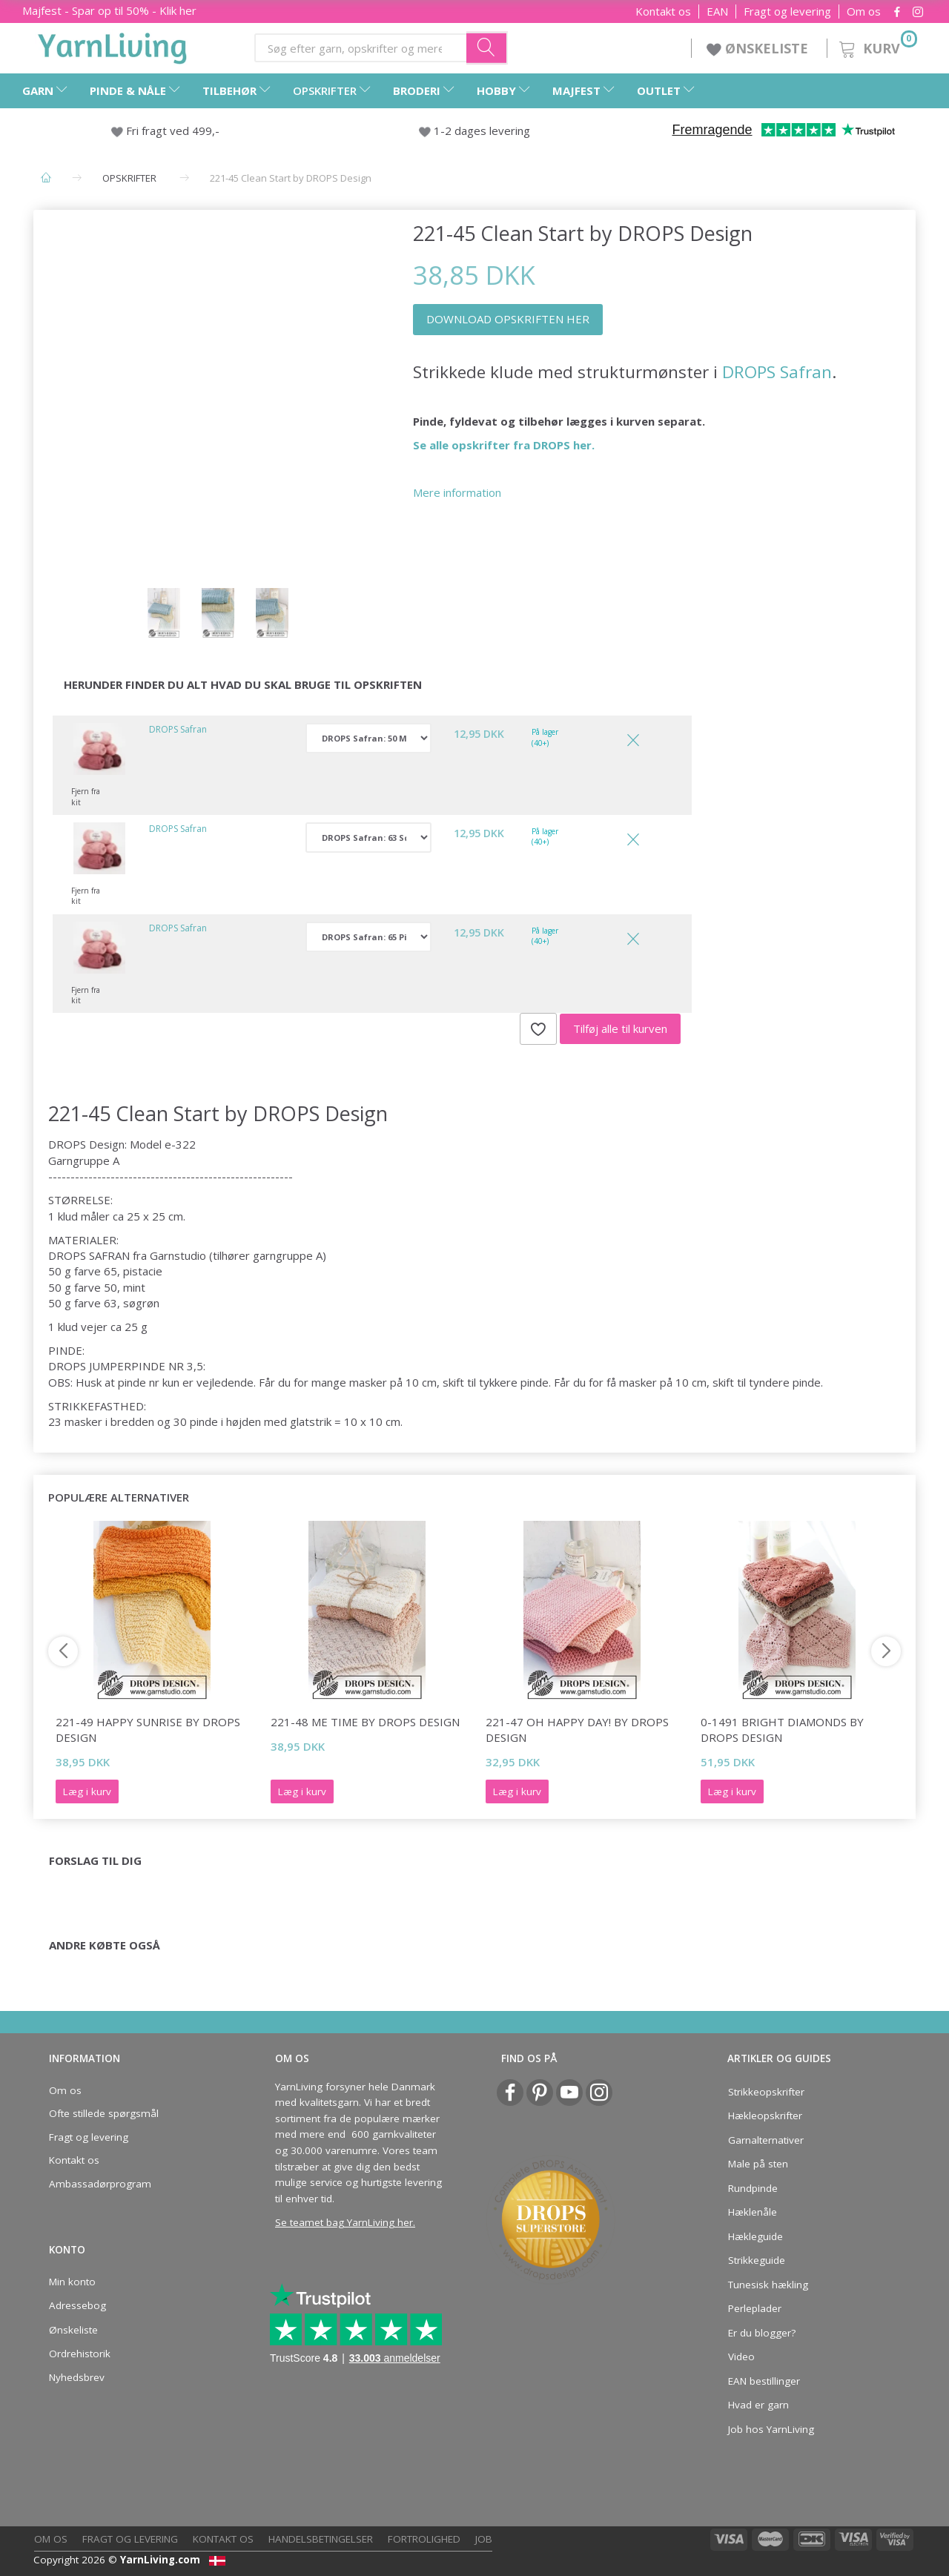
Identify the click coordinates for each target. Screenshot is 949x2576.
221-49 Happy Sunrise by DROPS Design (148, 1729)
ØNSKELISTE (759, 48)
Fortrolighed (424, 2539)
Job (483, 2539)
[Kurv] (876, 46)
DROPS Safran (777, 371)
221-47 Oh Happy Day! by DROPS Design (577, 1729)
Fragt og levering (787, 11)
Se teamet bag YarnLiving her (344, 2222)
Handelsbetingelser (320, 2539)
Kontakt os (663, 11)
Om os (864, 11)
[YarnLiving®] (113, 45)
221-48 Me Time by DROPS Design (365, 1721)
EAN (717, 11)
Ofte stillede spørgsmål (104, 2113)
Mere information (457, 492)
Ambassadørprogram (100, 2183)
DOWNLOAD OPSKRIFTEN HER (507, 318)
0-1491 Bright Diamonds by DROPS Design (782, 1729)
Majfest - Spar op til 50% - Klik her (109, 10)
